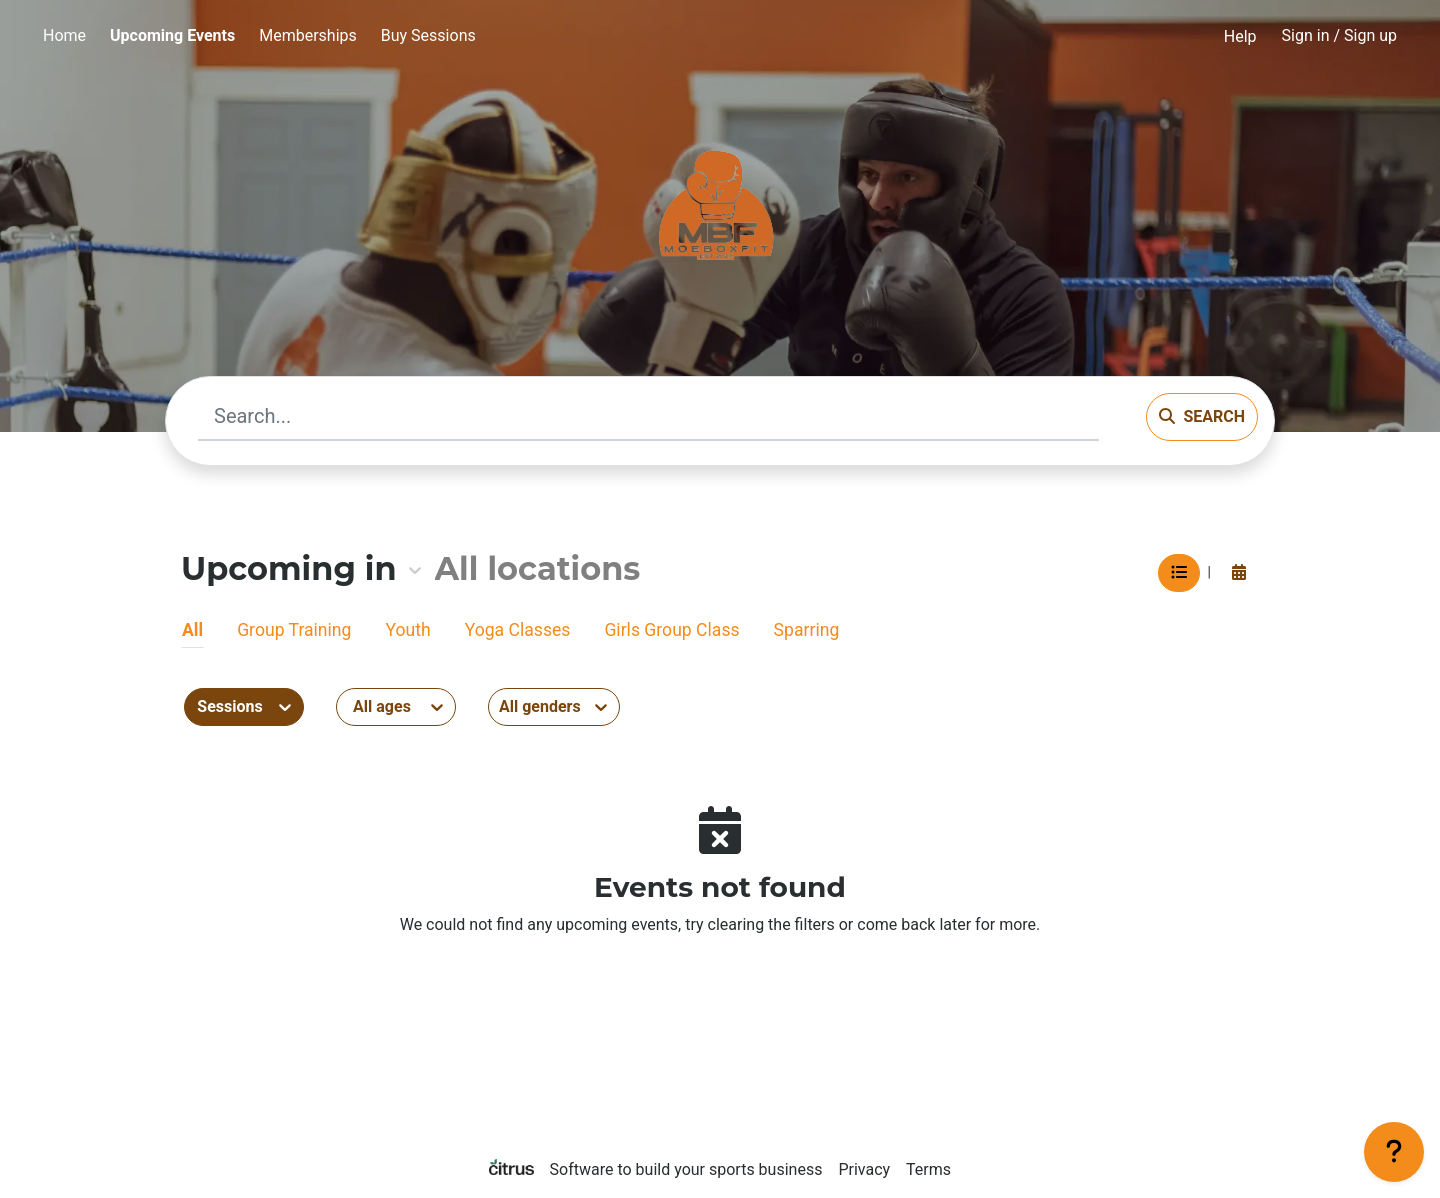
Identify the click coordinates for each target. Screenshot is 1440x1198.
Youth (407, 630)
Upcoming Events (172, 35)
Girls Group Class (671, 630)
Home (64, 35)
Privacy (864, 1169)
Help (1240, 36)
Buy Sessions (428, 35)
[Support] (1394, 1152)
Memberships (308, 35)
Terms (928, 1169)
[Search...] (648, 417)
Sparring (807, 630)
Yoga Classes (518, 630)
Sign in (1339, 35)
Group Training (294, 630)
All (192, 630)
